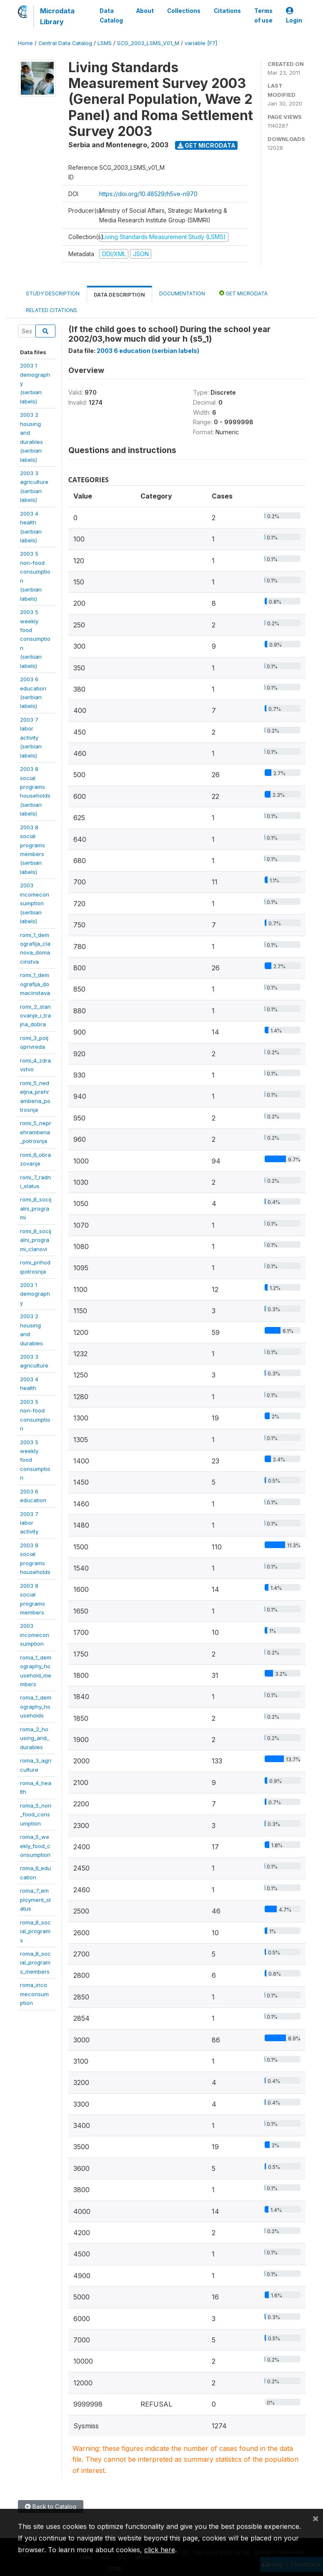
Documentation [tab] (182, 293)
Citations (227, 11)
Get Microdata (206, 145)
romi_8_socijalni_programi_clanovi (35, 1240)
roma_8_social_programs (35, 1931)
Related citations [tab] (51, 310)
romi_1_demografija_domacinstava (35, 984)
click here (159, 2550)
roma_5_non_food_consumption (35, 1814)
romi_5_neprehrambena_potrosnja (35, 1132)
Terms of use (263, 15)
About (145, 11)
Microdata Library (57, 16)
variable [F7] (201, 43)
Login (294, 15)
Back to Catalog (50, 2506)
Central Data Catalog (65, 43)
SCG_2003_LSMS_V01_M (148, 43)
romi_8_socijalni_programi (35, 1208)
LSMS (105, 43)
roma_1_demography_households (35, 1706)
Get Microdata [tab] (243, 293)
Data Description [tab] (119, 295)
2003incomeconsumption (34, 1634)
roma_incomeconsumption (34, 1994)
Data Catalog (111, 15)
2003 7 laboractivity (29, 1523)
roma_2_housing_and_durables (34, 1738)
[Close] (315, 2518)
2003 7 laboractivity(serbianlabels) (31, 737)
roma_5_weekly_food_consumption (35, 1845)
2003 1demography (35, 1294)
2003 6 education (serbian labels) (148, 350)
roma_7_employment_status (35, 1899)
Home (25, 43)
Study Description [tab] (53, 293)
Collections (183, 11)
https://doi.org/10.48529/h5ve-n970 (148, 193)
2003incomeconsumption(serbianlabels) (34, 903)
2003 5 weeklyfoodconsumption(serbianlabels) (35, 639)
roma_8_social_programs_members (35, 1962)
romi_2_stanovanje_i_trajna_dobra (35, 1015)
